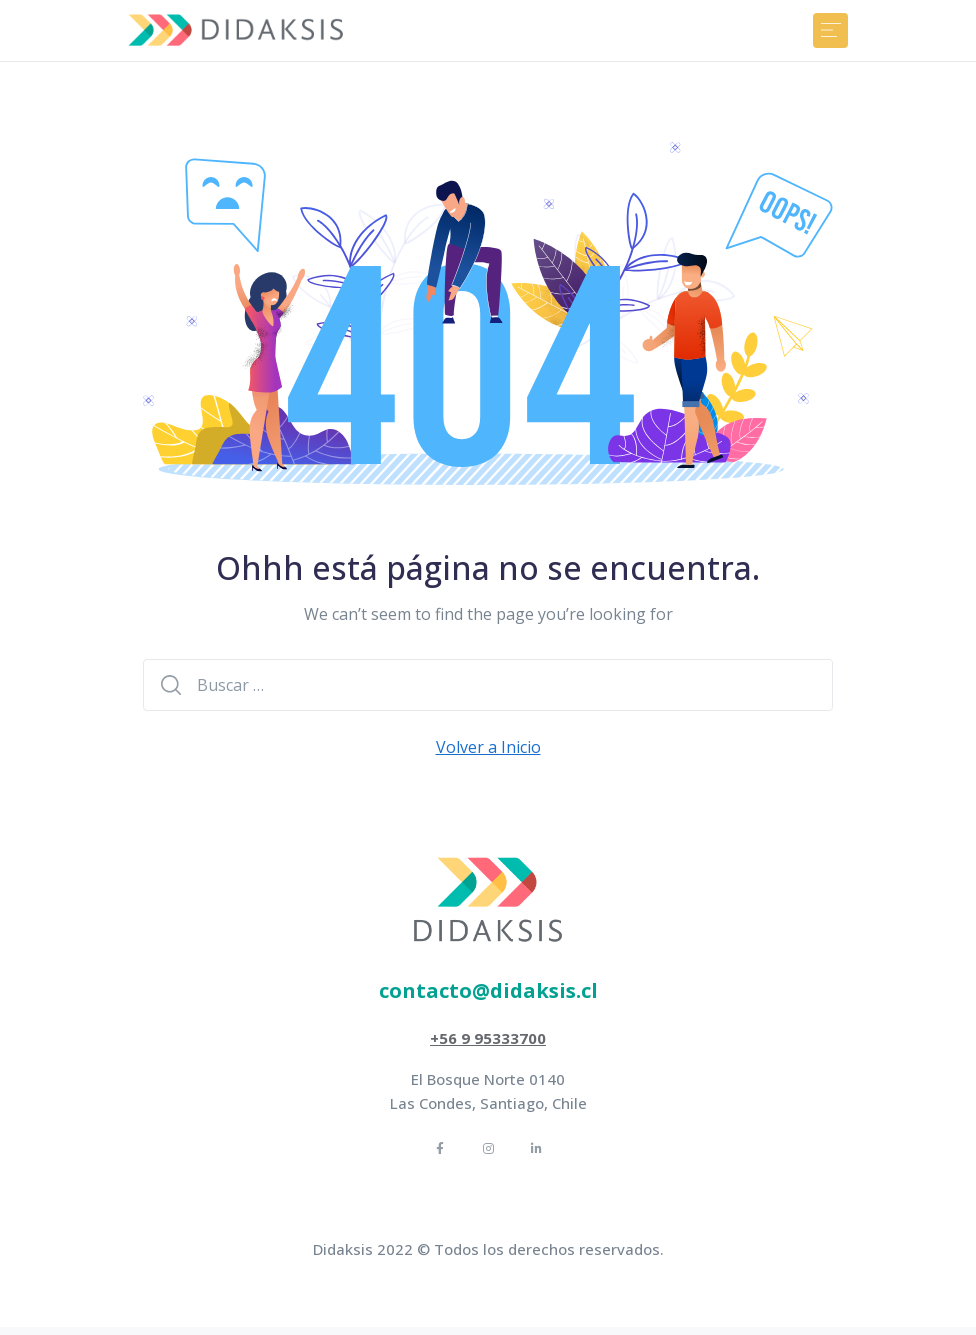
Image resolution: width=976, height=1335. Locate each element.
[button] (488, 991)
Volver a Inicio (488, 747)
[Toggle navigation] (830, 30)
